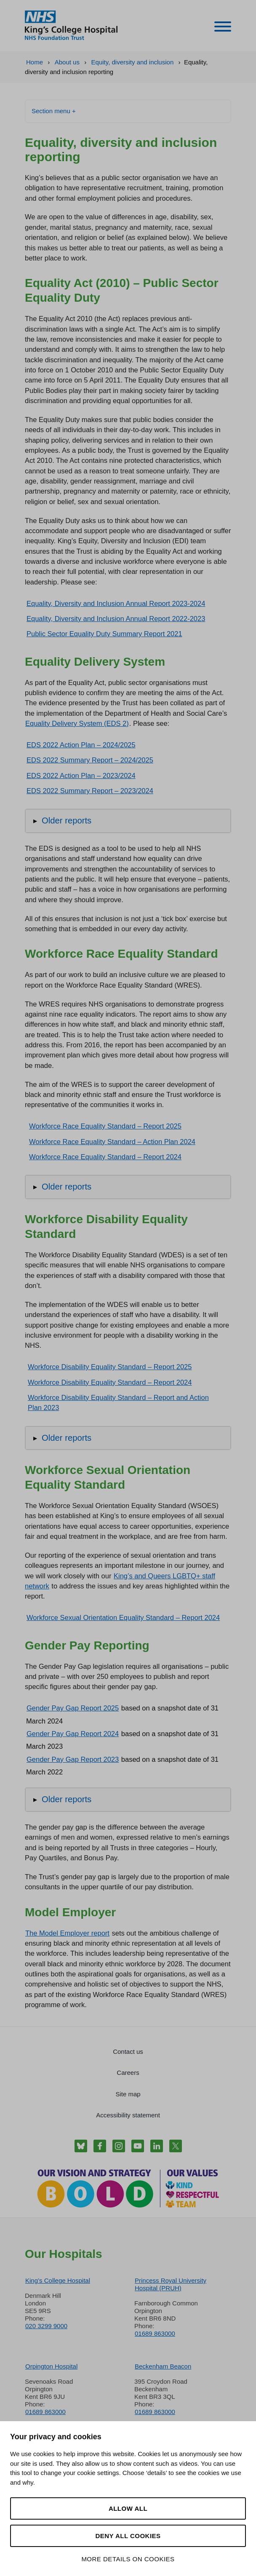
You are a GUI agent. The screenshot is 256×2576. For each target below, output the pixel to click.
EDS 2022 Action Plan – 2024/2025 (81, 745)
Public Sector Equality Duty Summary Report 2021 (104, 633)
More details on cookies (127, 2559)
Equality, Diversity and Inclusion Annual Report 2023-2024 (116, 603)
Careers (128, 2072)
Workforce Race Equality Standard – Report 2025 (105, 1126)
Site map (127, 2094)
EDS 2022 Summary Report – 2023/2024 (90, 790)
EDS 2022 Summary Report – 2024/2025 (90, 760)
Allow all (128, 2508)
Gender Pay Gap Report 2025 (73, 1708)
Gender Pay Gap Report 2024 (73, 1733)
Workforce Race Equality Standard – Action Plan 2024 (112, 1141)
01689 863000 (155, 2333)
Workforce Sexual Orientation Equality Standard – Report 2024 (123, 1617)
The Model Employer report (67, 1933)
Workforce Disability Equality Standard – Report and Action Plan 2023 (118, 1402)
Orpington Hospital (51, 2366)
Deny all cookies (127, 2535)
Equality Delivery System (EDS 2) (77, 723)
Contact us (128, 2051)
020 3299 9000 (46, 2325)
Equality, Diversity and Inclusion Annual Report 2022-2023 (116, 618)
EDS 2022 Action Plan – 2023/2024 (81, 775)
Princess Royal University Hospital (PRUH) (170, 2284)
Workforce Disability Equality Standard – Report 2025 (110, 1366)
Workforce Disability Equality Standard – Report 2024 (110, 1382)
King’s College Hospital (57, 2280)
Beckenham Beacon (163, 2366)
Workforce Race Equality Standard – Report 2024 (105, 1157)
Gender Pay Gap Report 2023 (73, 1759)
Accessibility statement (128, 2115)
